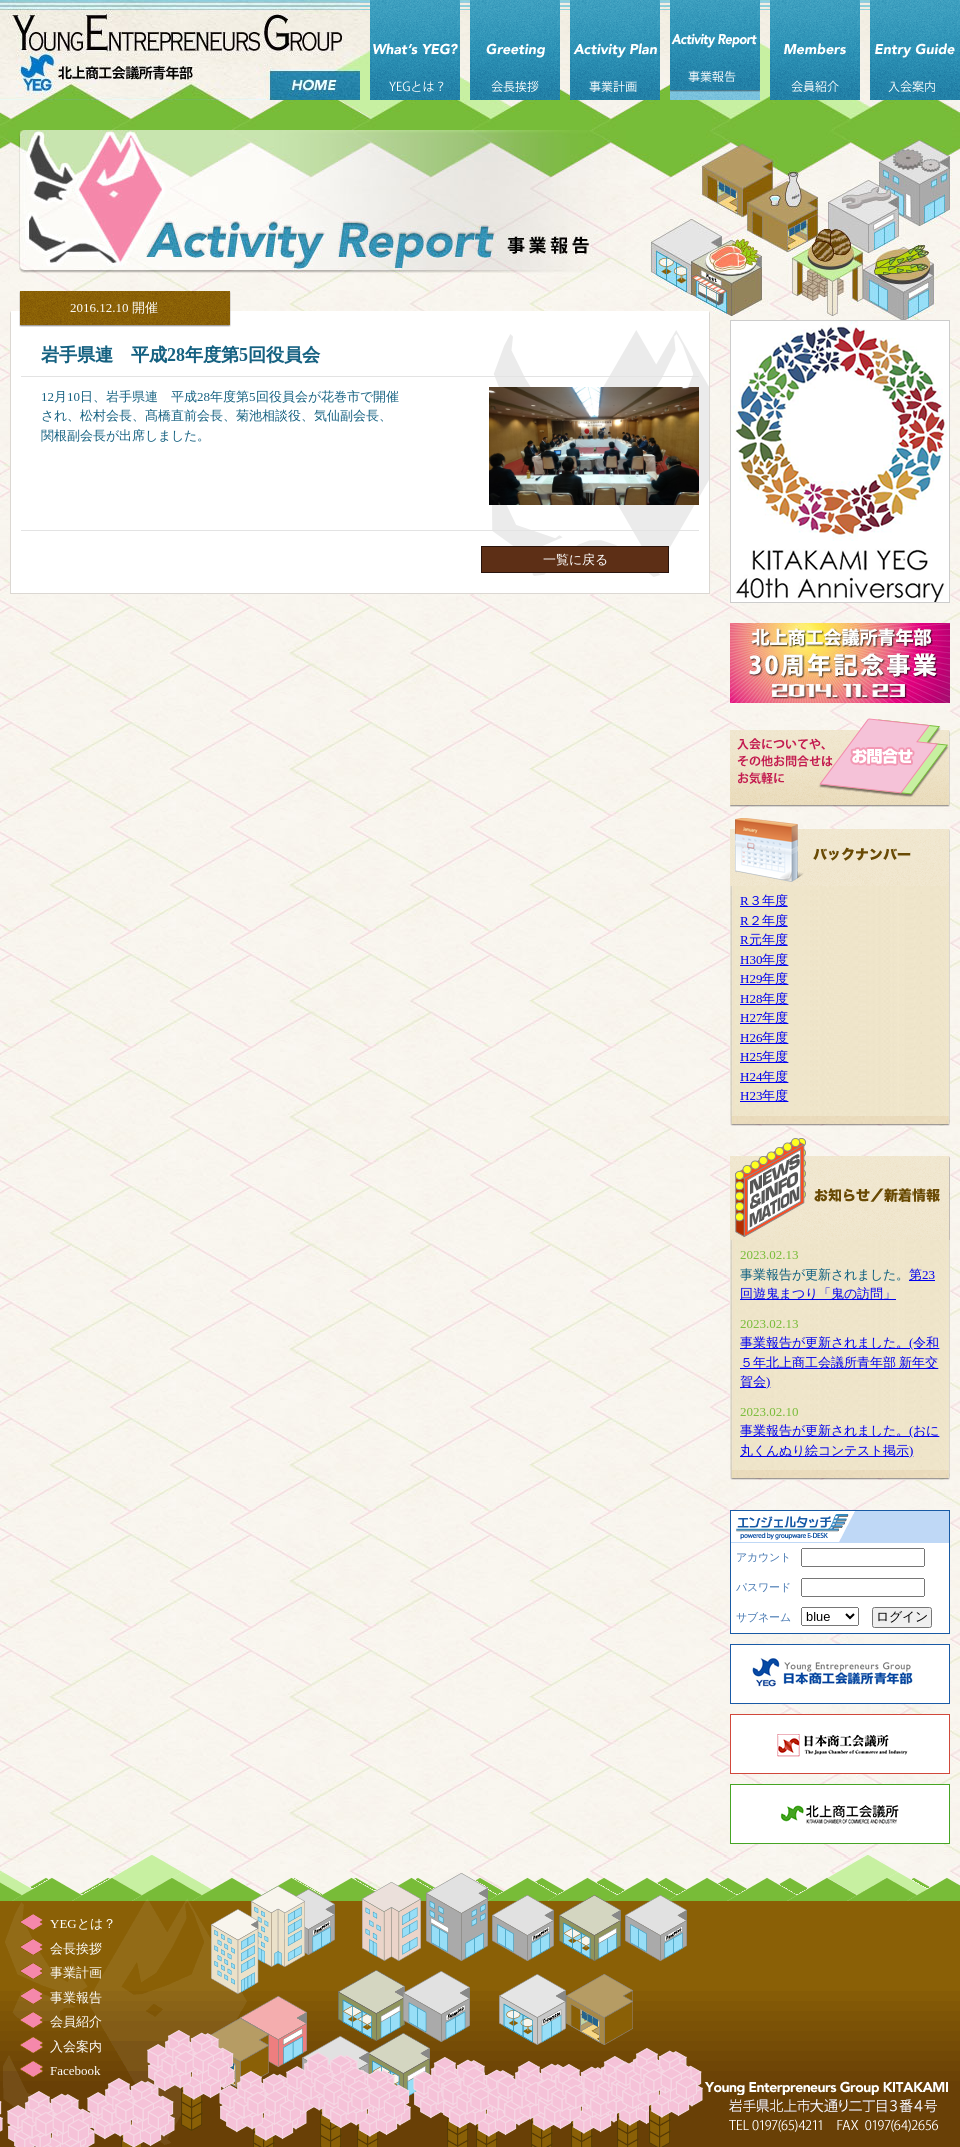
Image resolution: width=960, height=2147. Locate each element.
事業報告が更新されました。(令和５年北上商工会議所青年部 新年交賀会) (839, 1362)
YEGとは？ (415, 50)
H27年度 (764, 1017)
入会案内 (915, 50)
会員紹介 (815, 50)
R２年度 (764, 920)
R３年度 (764, 900)
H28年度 (764, 998)
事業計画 (615, 50)
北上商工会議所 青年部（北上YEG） (180, 50)
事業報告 (715, 50)
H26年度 (764, 1037)
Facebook (75, 2070)
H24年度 (764, 1076)
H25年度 (764, 1056)
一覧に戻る (575, 559)
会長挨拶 (515, 50)
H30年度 (764, 959)
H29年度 (764, 978)
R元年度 (764, 939)
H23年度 (764, 1095)
